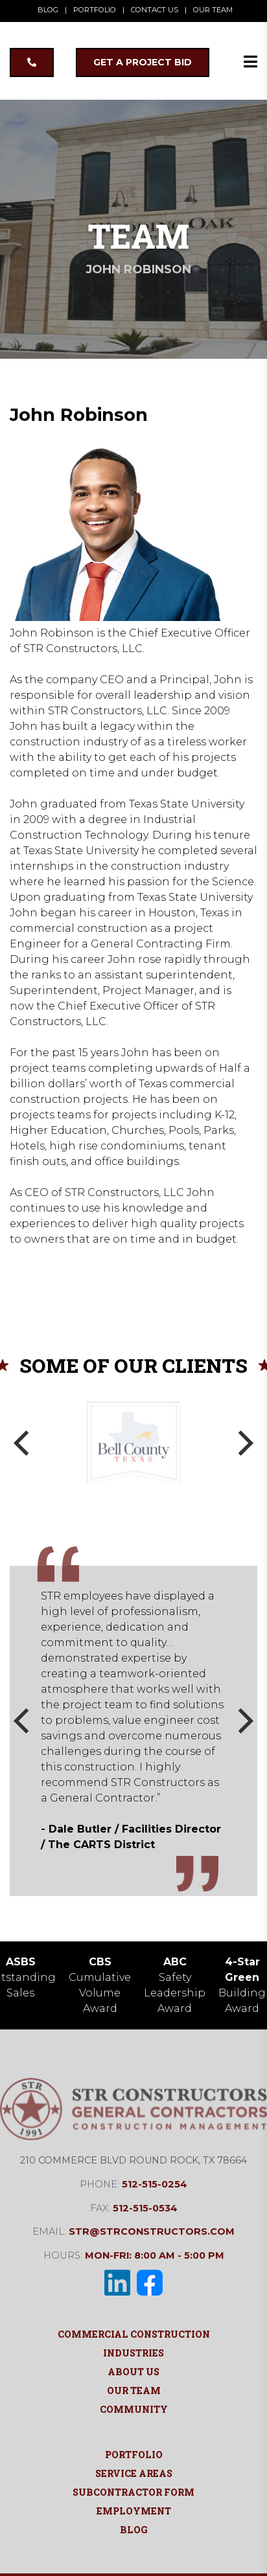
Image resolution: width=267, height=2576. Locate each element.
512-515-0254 (154, 2184)
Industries (133, 2353)
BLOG (48, 9)
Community (134, 2409)
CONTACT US (154, 9)
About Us (133, 2372)
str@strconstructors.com (152, 2231)
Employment (134, 2511)
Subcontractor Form (133, 2492)
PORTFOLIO (94, 9)
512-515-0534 (145, 2208)
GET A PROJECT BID (142, 62)
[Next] (243, 1442)
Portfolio (134, 2454)
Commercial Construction (134, 2334)
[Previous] (24, 1442)
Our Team (134, 2390)
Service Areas (133, 2473)
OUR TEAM (213, 9)
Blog (134, 2530)
